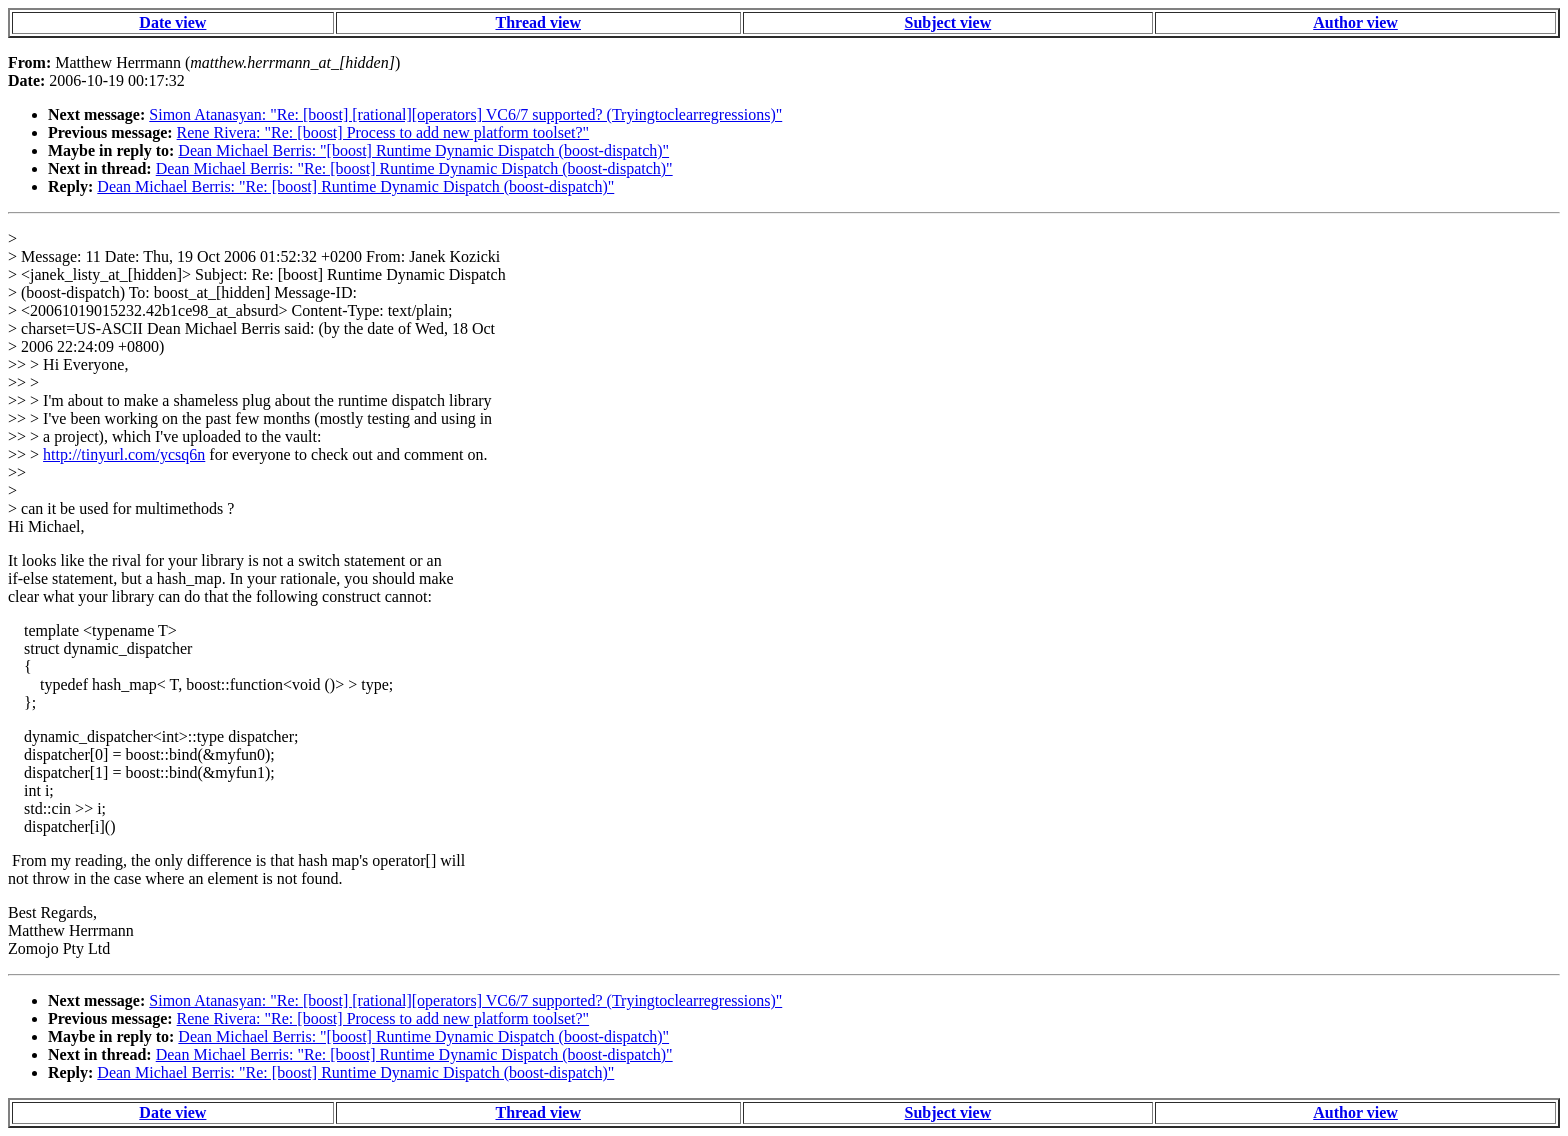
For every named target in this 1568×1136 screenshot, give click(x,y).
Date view (172, 22)
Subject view (948, 22)
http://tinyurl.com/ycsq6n (124, 454)
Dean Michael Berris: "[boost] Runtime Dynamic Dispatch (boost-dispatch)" (423, 150)
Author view (1355, 22)
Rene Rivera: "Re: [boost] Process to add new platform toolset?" (383, 132)
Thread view (538, 22)
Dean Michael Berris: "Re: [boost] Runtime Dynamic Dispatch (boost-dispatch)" (414, 168)
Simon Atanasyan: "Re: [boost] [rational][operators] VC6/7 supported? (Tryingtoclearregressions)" (465, 114)
